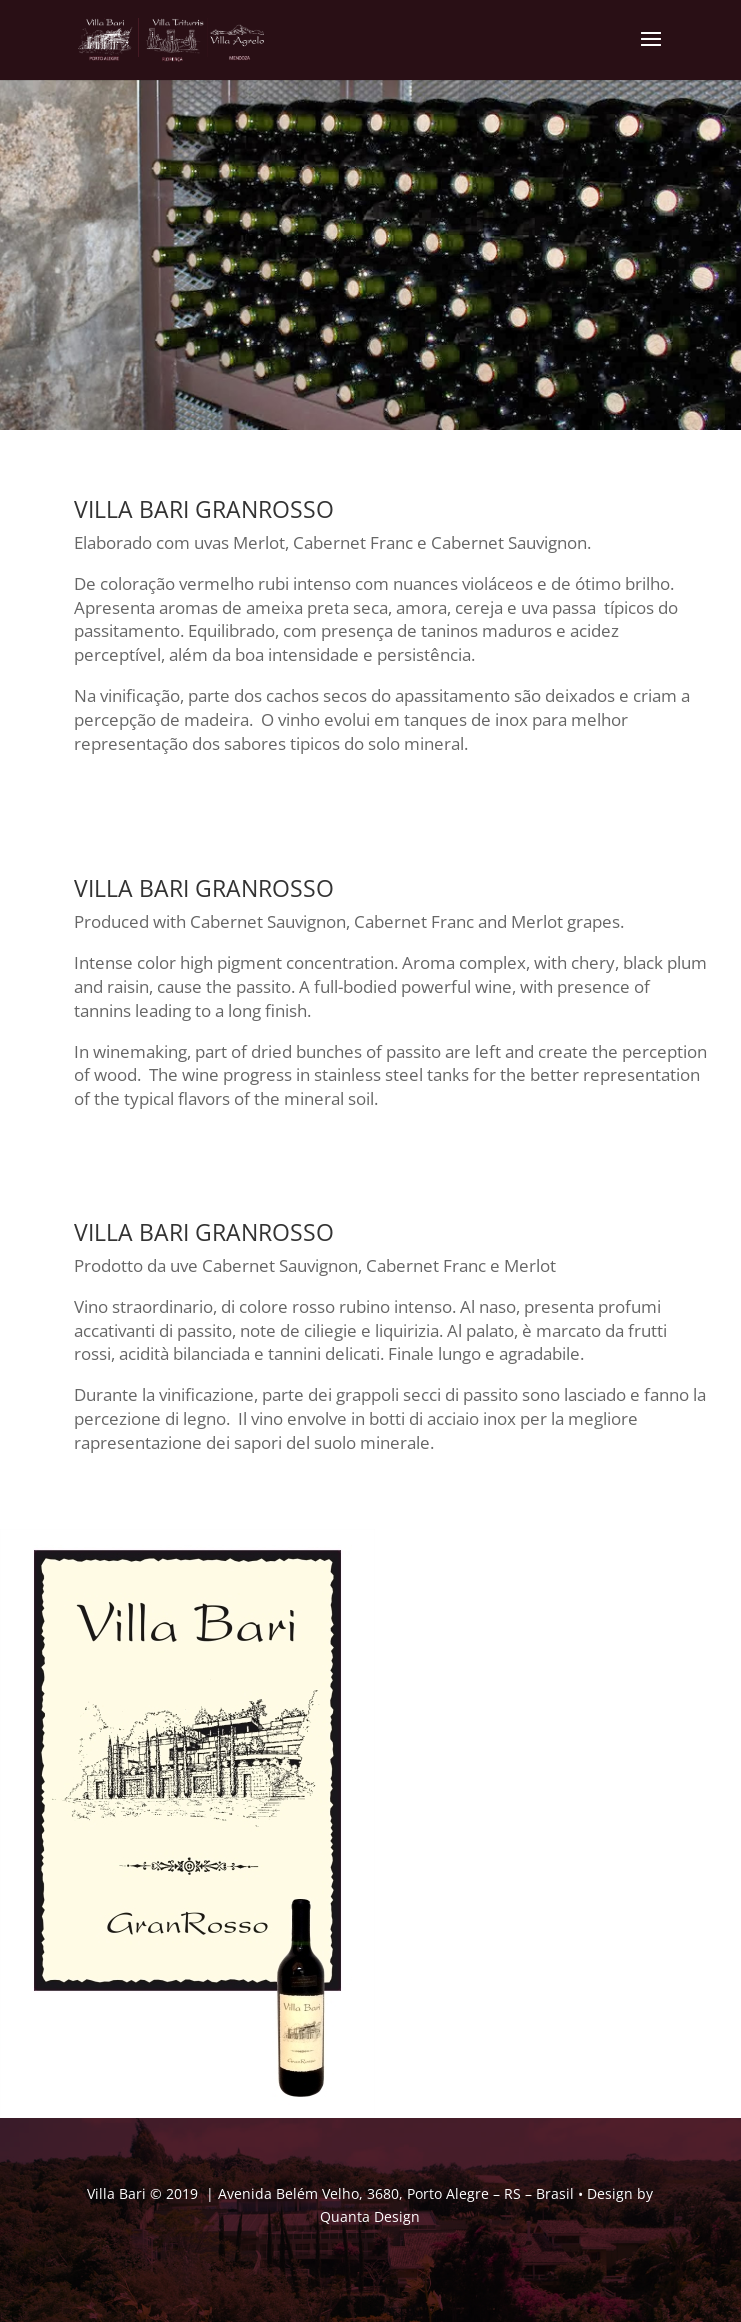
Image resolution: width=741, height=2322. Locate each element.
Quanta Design (370, 2216)
